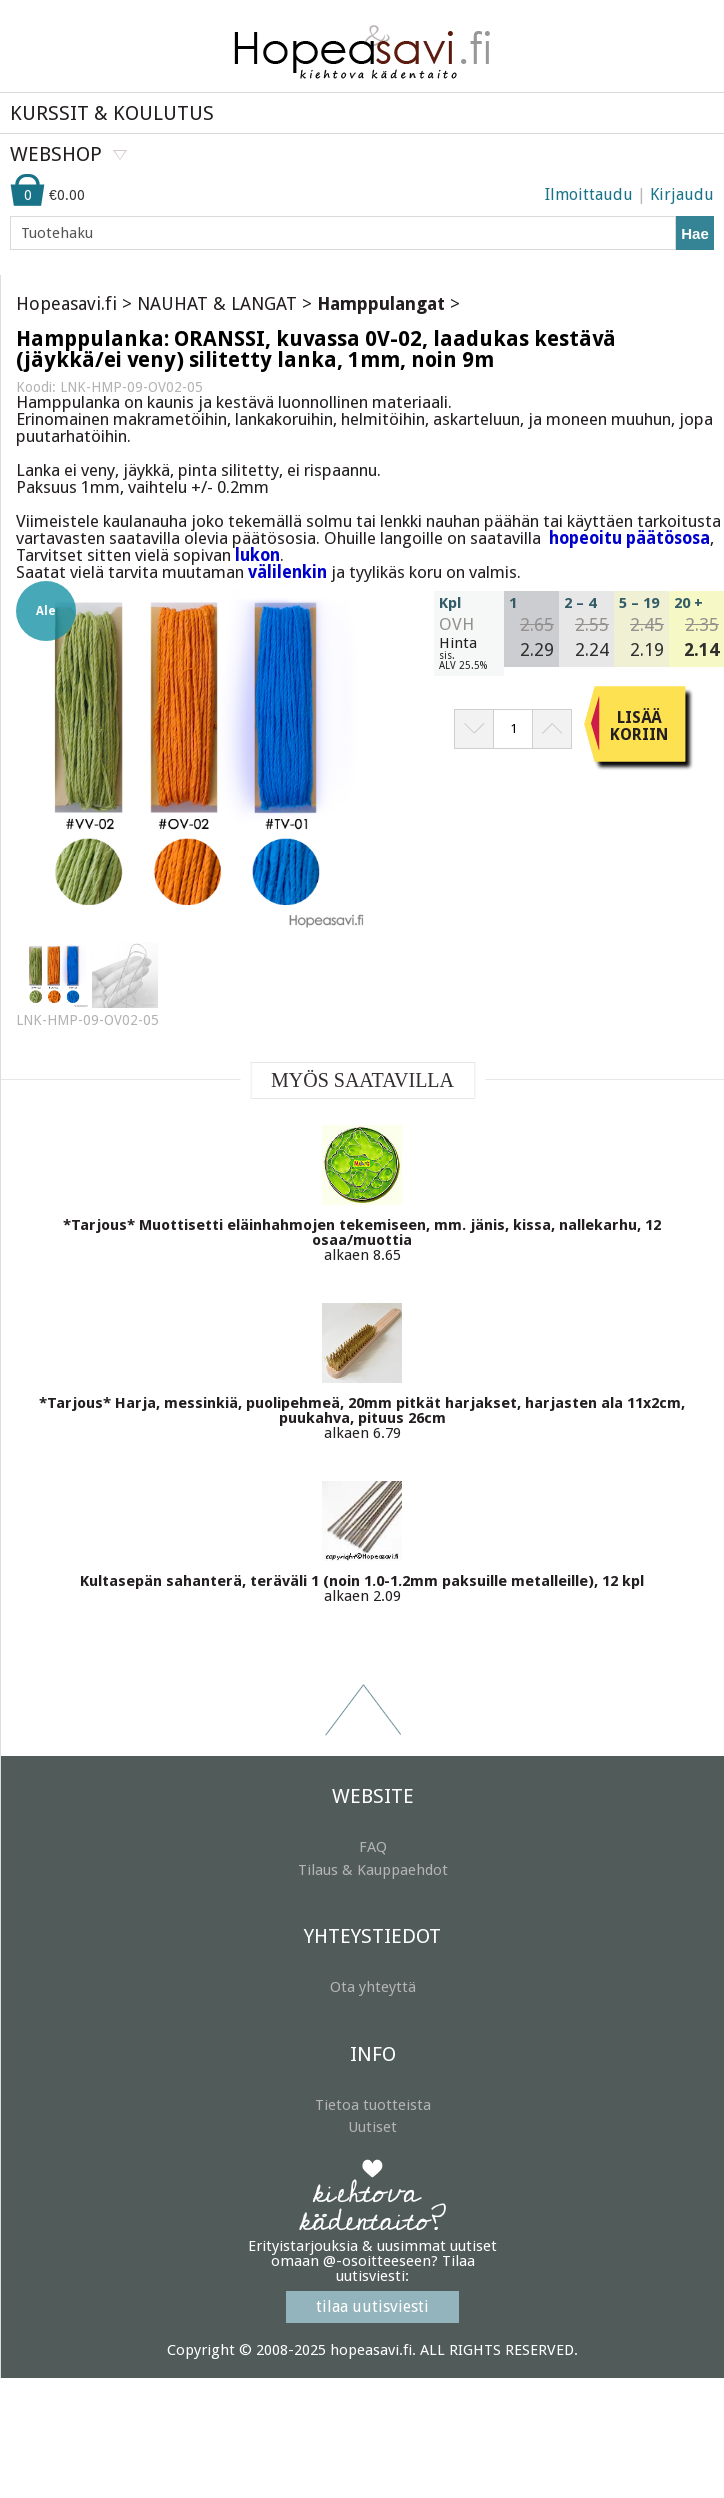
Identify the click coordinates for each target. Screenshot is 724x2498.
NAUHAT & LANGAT (217, 303)
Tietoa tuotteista (373, 2105)
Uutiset (372, 2127)
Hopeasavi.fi (66, 303)
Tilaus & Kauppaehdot (373, 1870)
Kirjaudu (682, 194)
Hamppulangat (381, 303)
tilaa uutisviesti (372, 2306)
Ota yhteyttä (373, 1987)
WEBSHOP (56, 154)
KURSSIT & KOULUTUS (112, 113)
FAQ (373, 1847)
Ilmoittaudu (589, 194)
